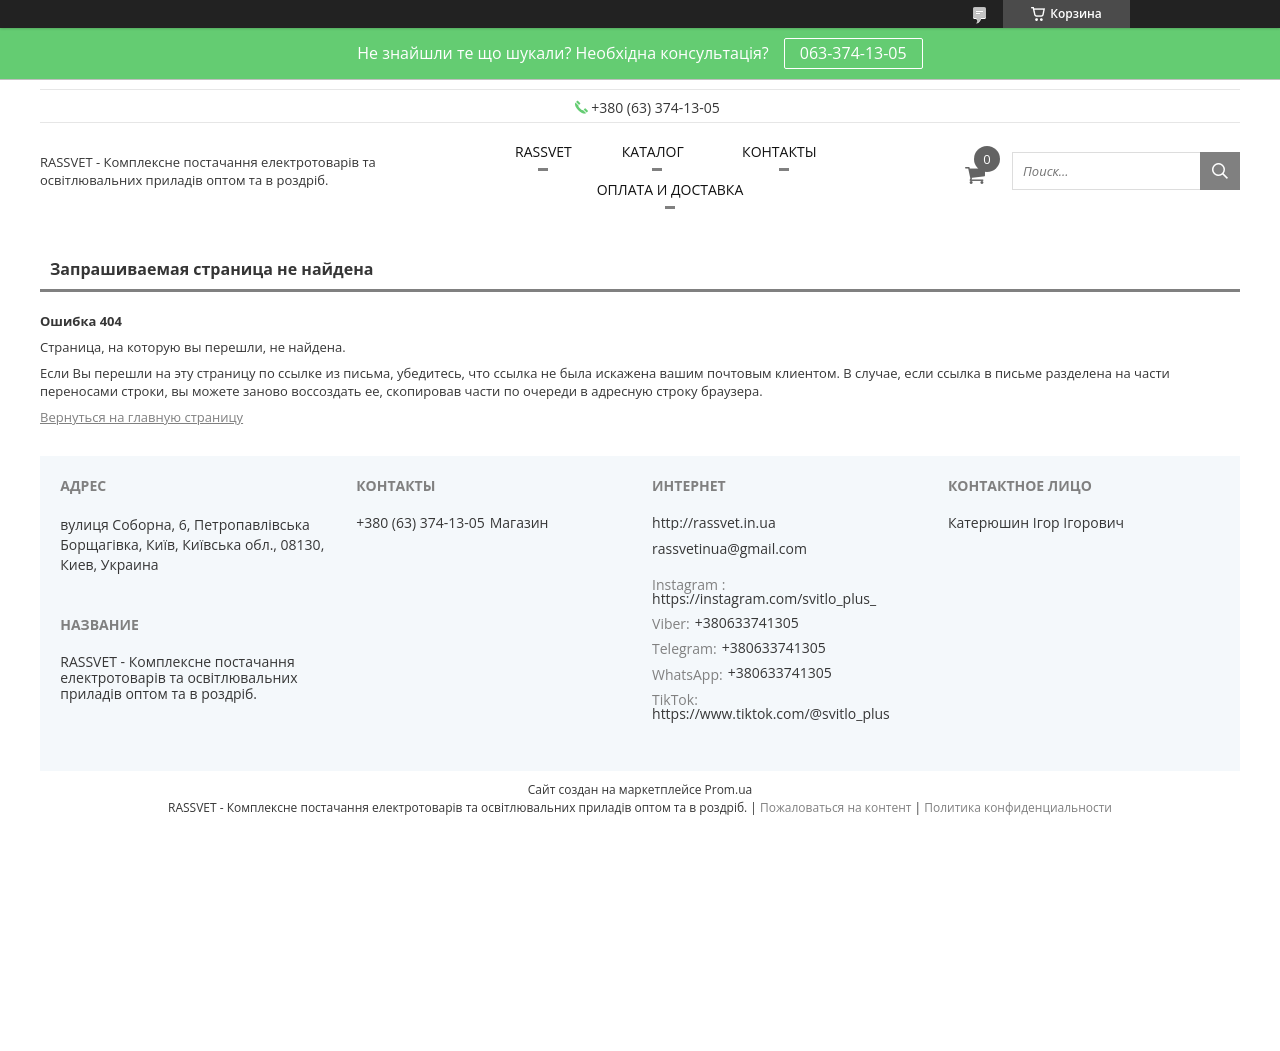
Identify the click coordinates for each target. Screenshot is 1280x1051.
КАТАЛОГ (653, 151)
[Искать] (1220, 171)
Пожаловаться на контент (835, 807)
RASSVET (543, 151)
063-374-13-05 (853, 53)
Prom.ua (729, 789)
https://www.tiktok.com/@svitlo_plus (771, 713)
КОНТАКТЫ (779, 151)
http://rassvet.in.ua (714, 523)
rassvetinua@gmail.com (729, 549)
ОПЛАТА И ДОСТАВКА (670, 189)
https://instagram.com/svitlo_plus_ (764, 598)
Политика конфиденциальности (1018, 807)
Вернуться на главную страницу (141, 417)
